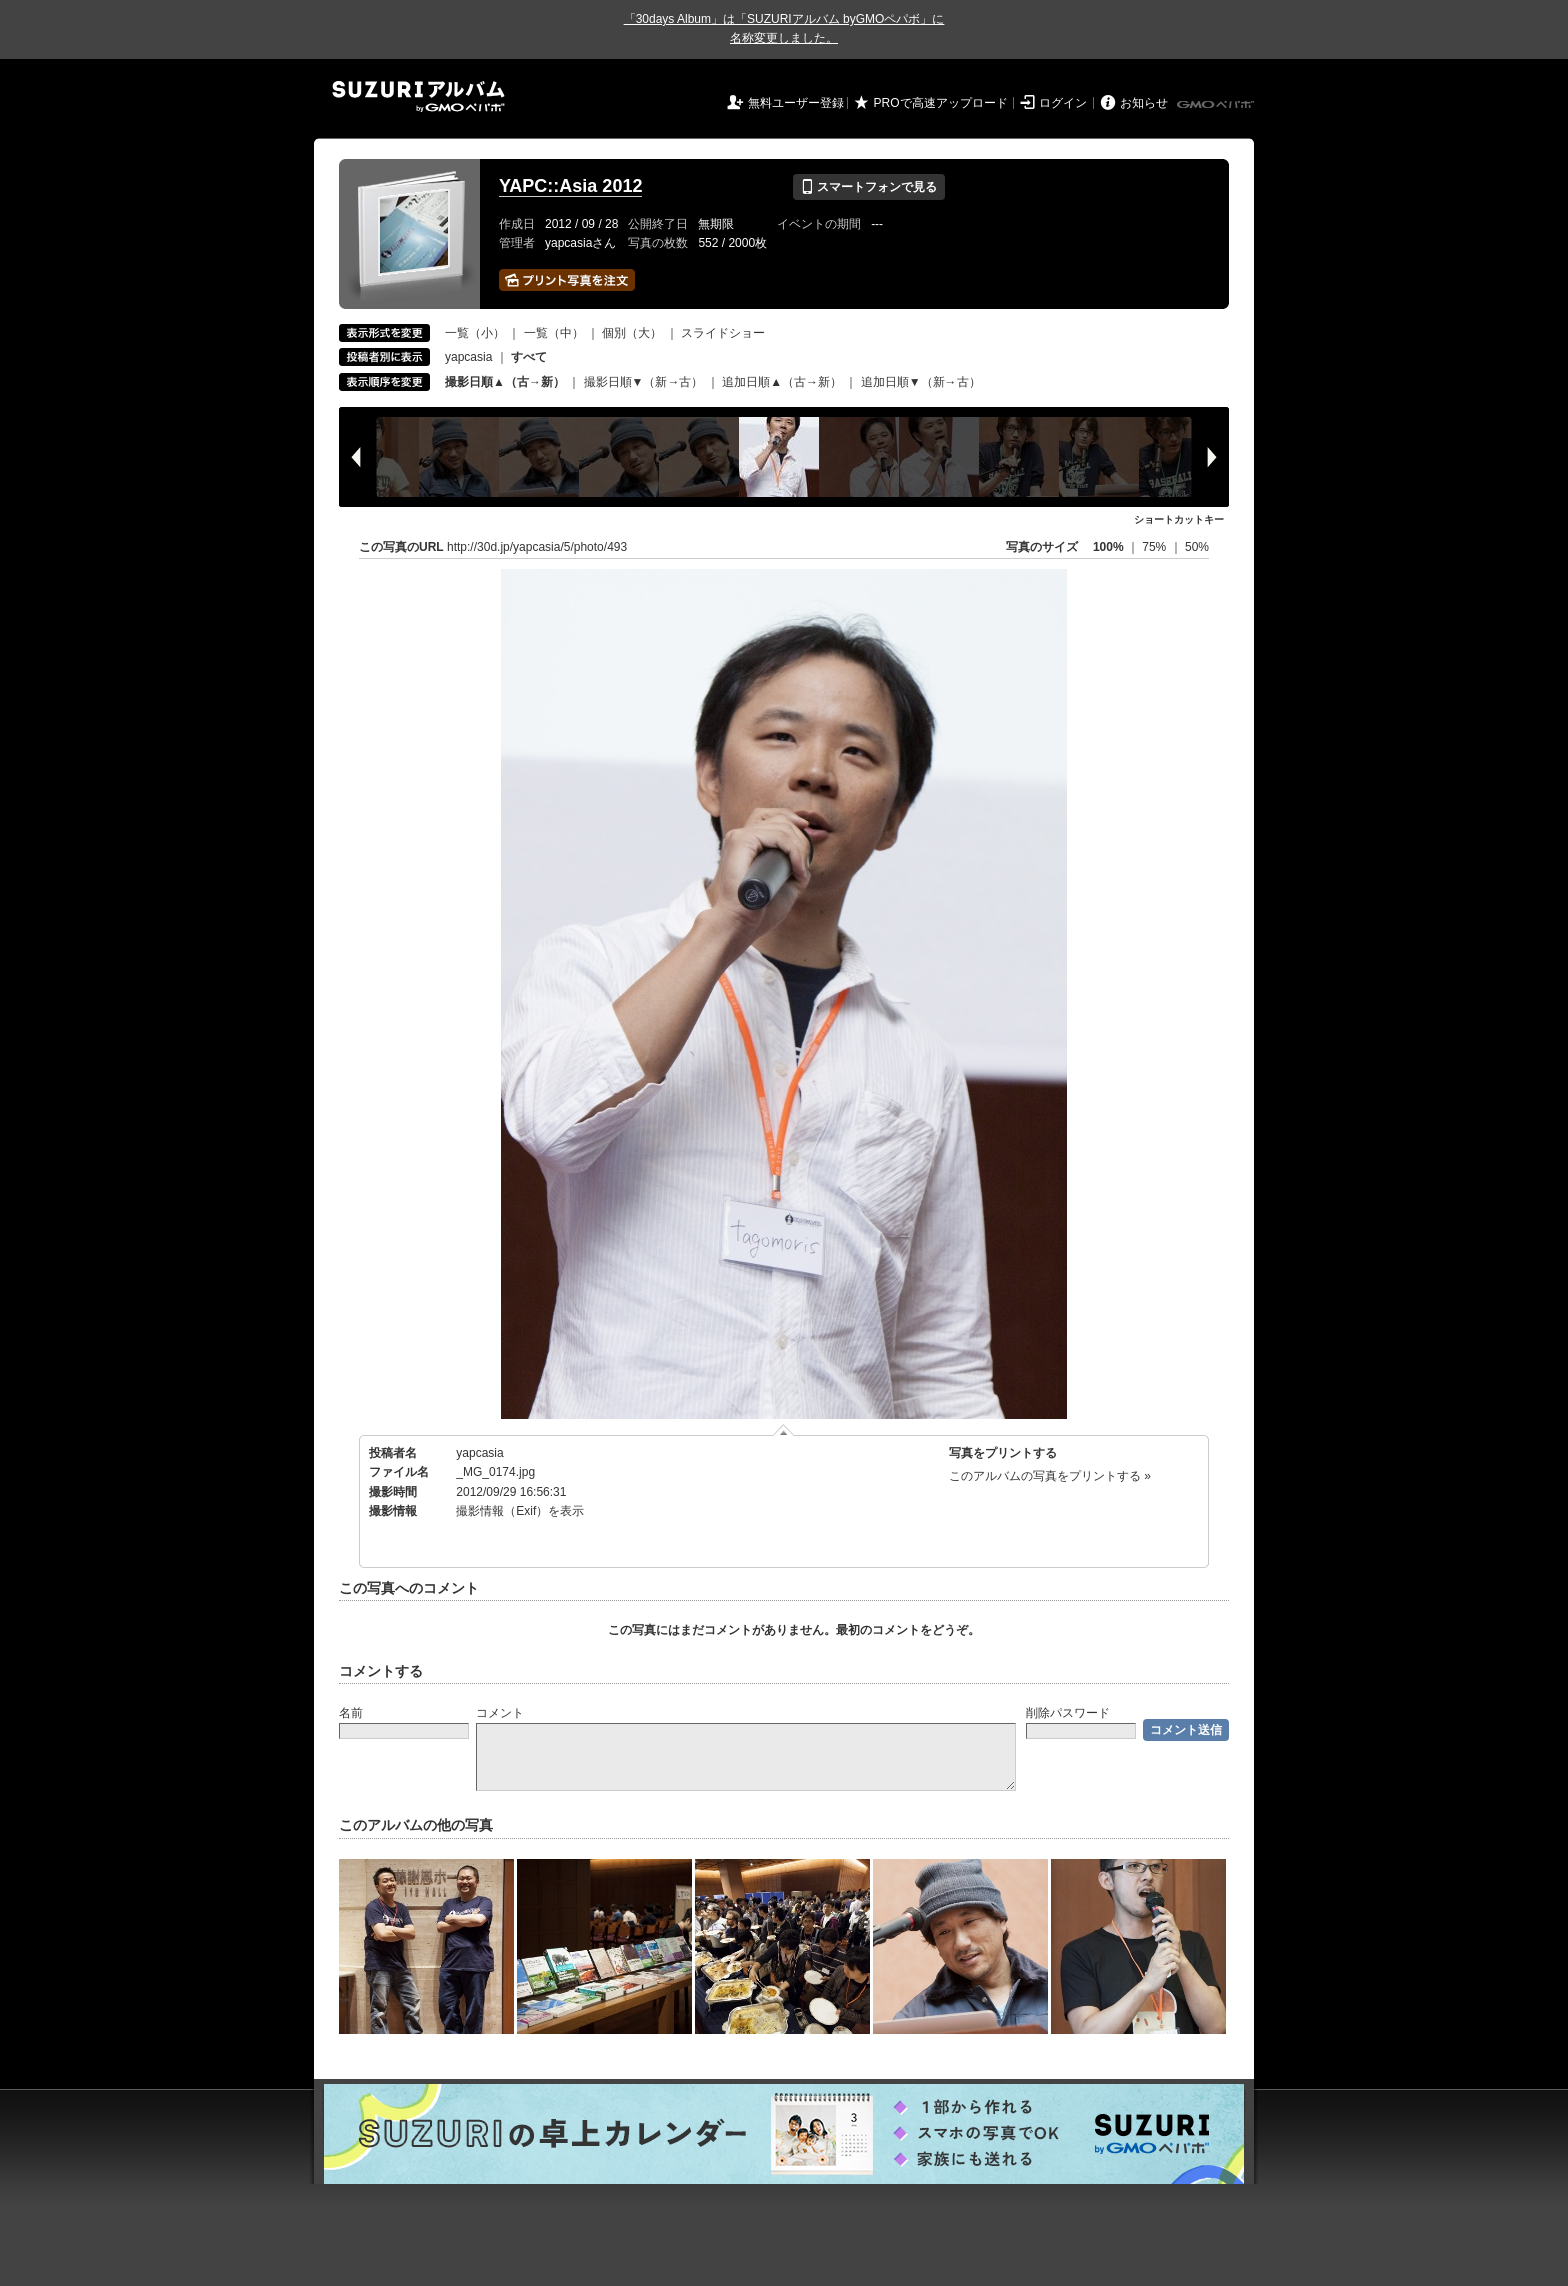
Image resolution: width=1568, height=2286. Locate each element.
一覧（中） (554, 333)
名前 (351, 1713)
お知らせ (1144, 103)
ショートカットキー (1179, 519)
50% (1197, 547)
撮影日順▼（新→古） (644, 382)
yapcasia (468, 357)
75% (1155, 547)
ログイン (1063, 103)
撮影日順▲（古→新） (505, 382)
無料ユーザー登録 (796, 103)
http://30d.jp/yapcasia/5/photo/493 (537, 547)
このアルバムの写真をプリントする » (1050, 1476)
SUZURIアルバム (418, 96)
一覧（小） (475, 333)
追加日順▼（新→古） (921, 382)
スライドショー (723, 333)
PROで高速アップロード (941, 103)
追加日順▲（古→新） (782, 382)
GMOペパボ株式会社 (1217, 105)
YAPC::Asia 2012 (570, 186)
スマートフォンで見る (868, 187)
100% (1108, 547)
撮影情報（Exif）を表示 (520, 1511)
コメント (500, 1713)
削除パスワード (1068, 1713)
